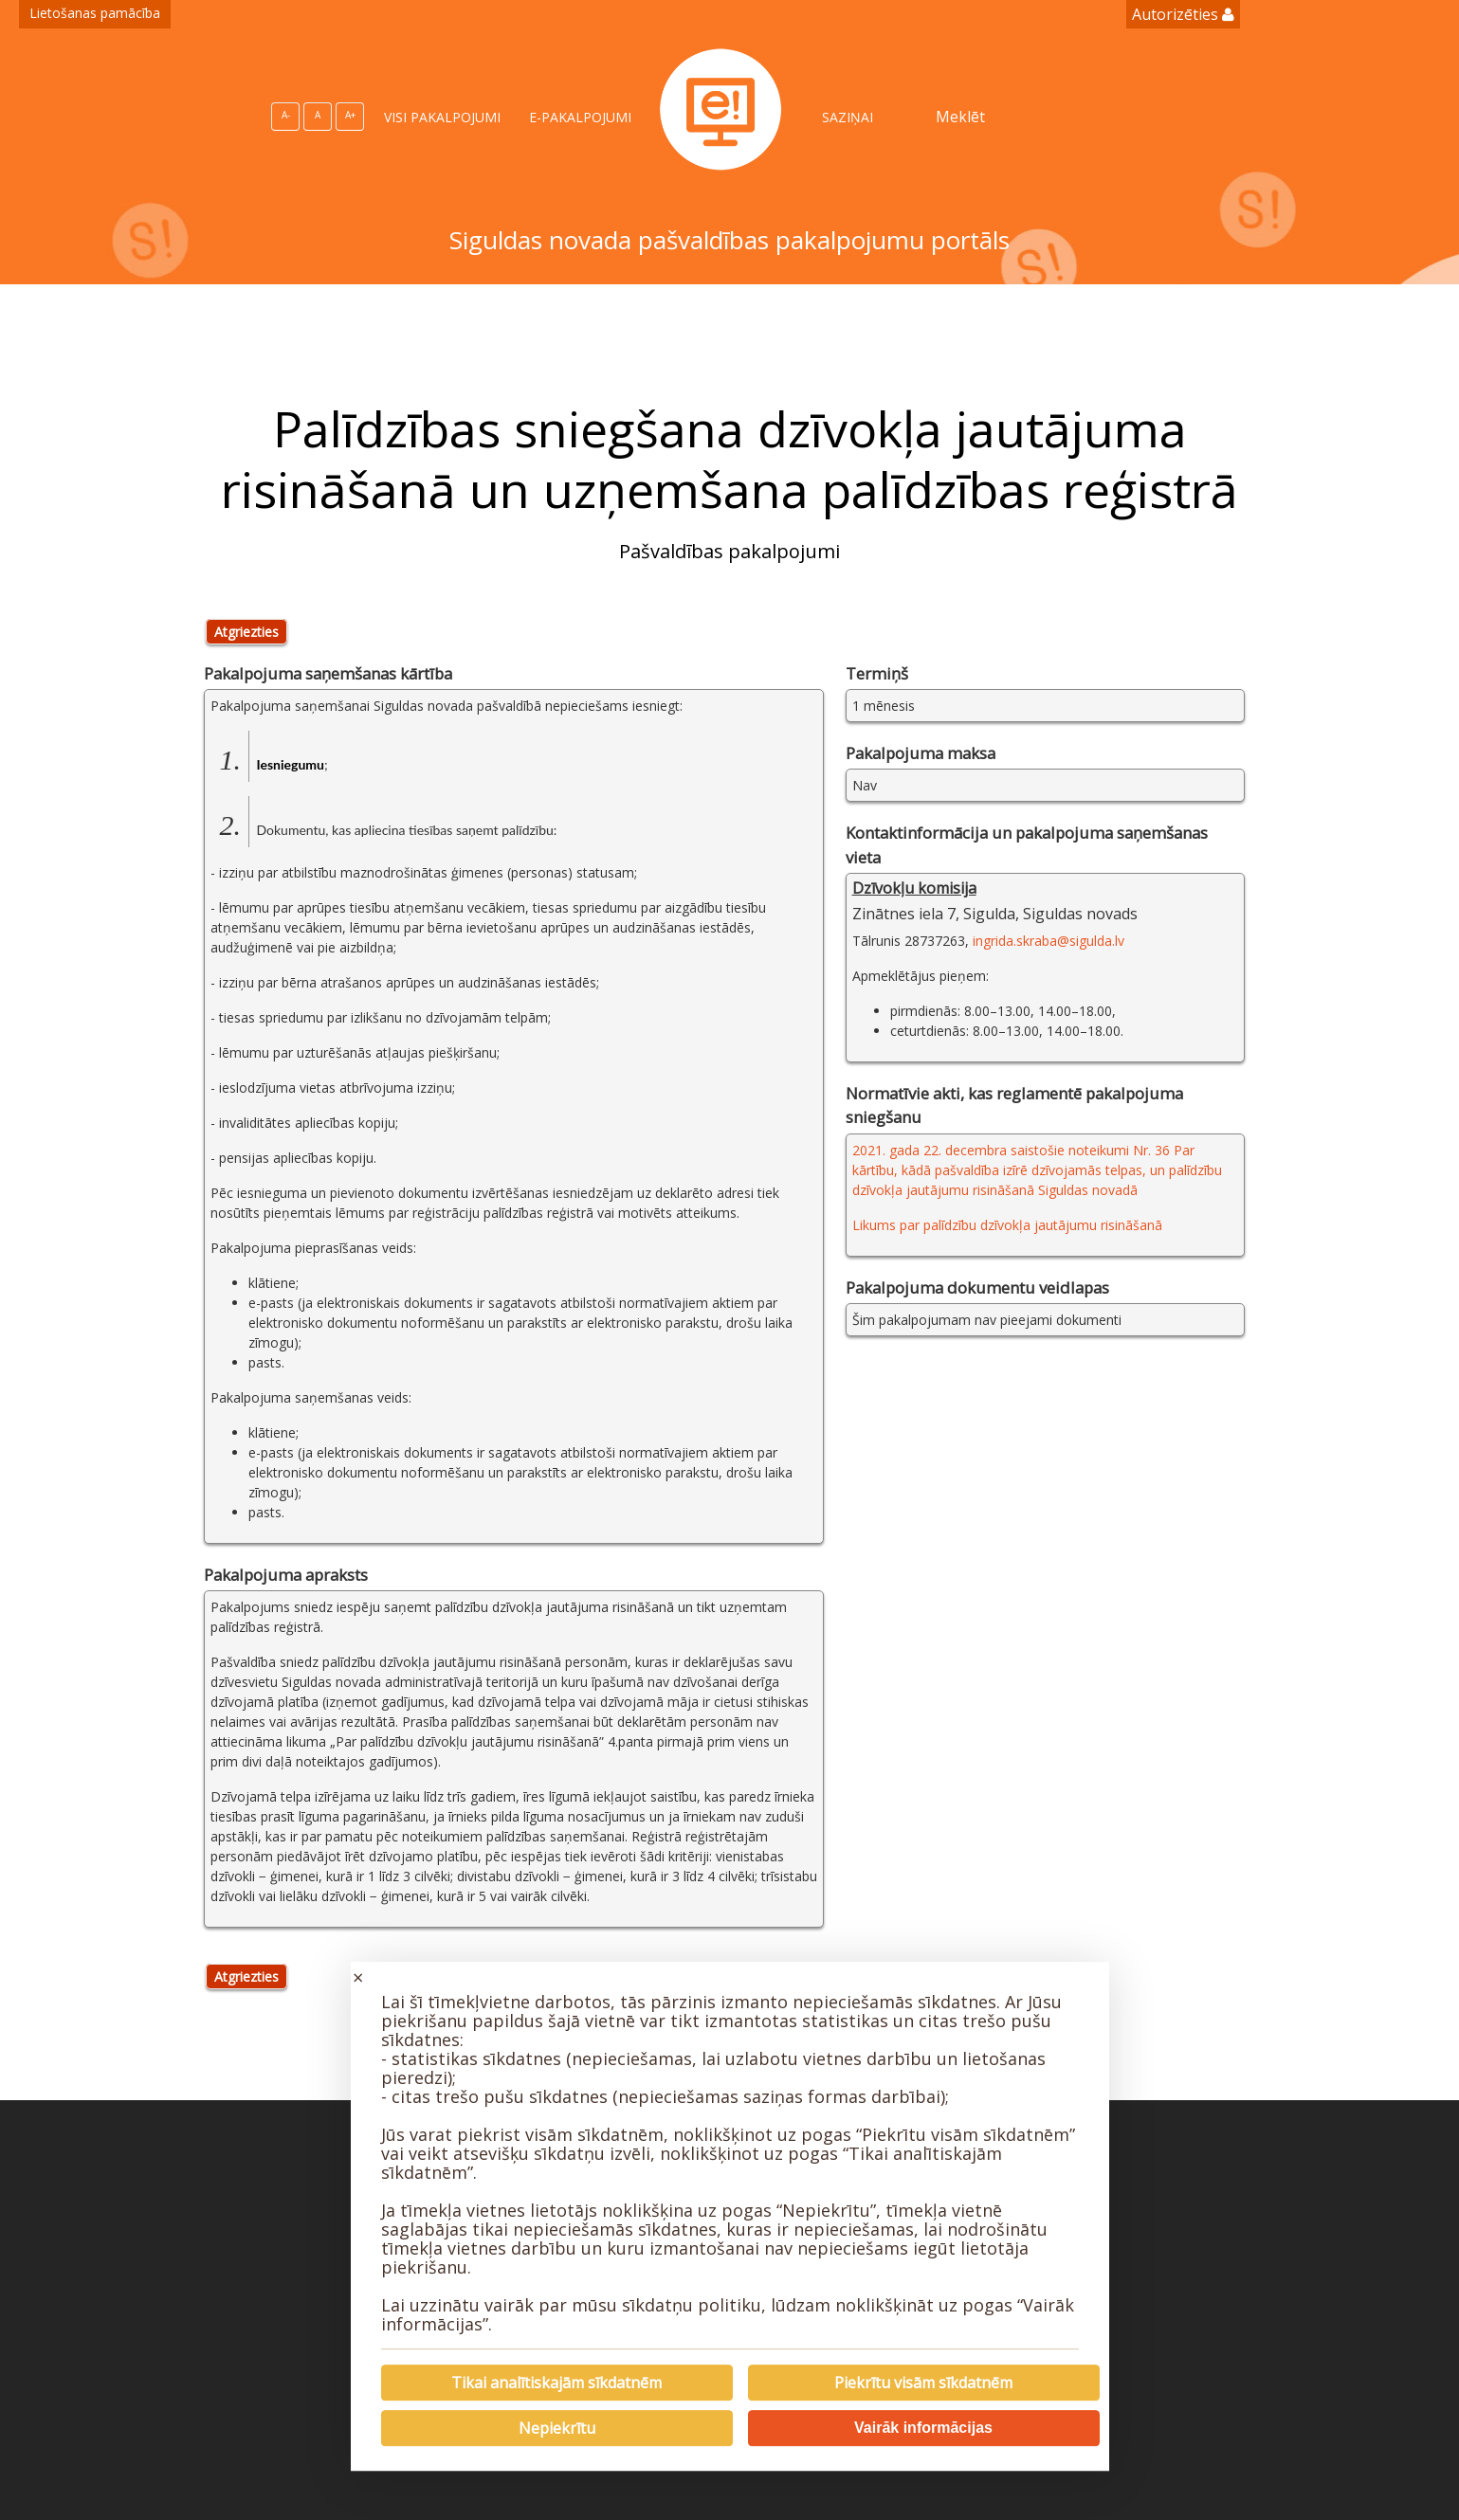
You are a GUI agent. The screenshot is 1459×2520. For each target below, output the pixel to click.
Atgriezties (246, 632)
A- (286, 114)
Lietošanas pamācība (94, 13)
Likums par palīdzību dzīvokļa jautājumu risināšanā (1007, 1225)
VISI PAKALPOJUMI (442, 117)
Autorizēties (1183, 14)
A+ (350, 114)
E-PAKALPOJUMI (580, 117)
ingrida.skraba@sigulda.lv (1048, 941)
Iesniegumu (290, 764)
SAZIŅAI (847, 117)
